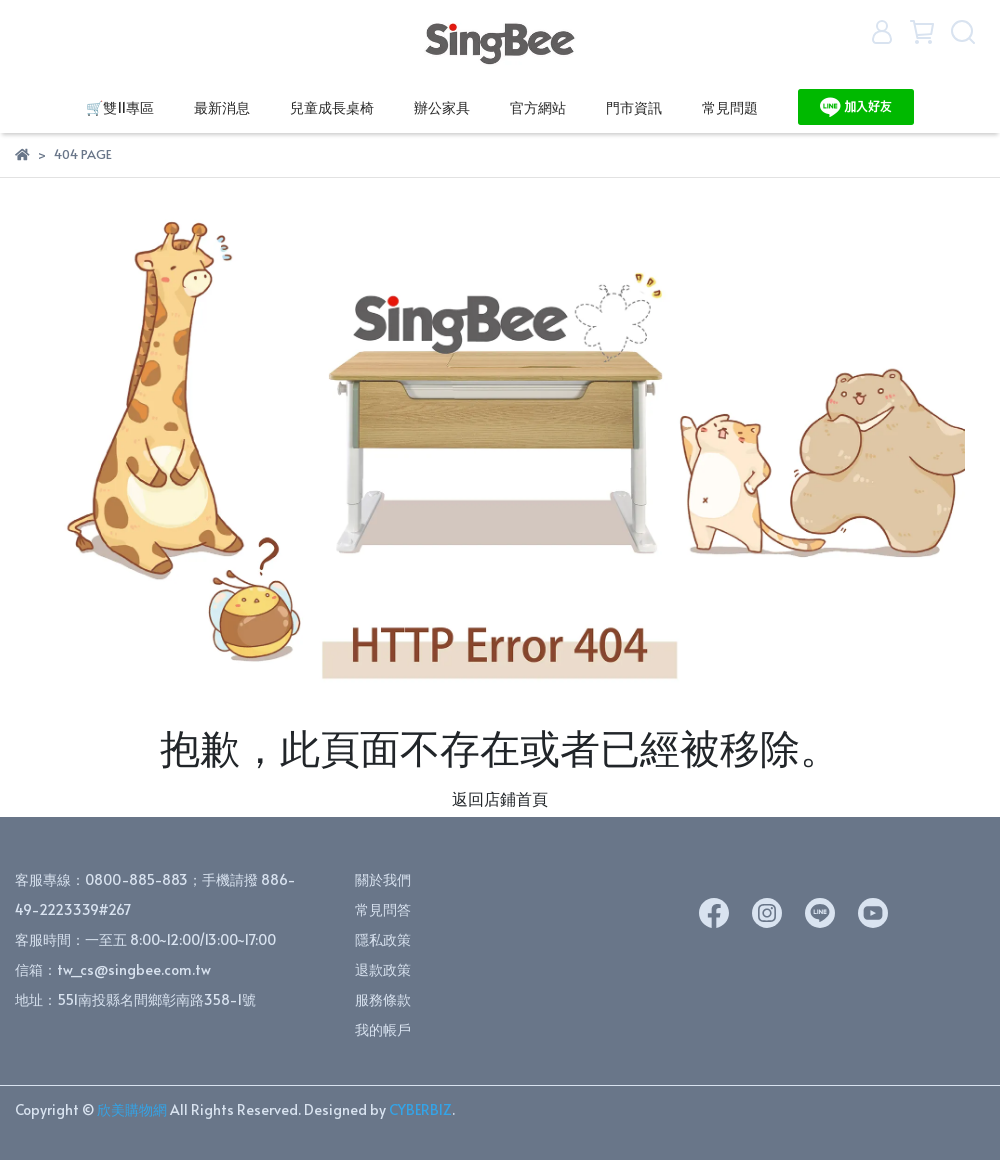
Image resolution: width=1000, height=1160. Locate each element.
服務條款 (383, 999)
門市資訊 (634, 107)
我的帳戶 (383, 1029)
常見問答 (383, 909)
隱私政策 (383, 939)
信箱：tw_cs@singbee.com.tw (113, 969)
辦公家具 (442, 107)
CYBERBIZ (420, 1109)
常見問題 (730, 107)
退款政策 (383, 969)
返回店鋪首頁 (500, 798)
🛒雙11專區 (120, 107)
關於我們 (383, 879)
